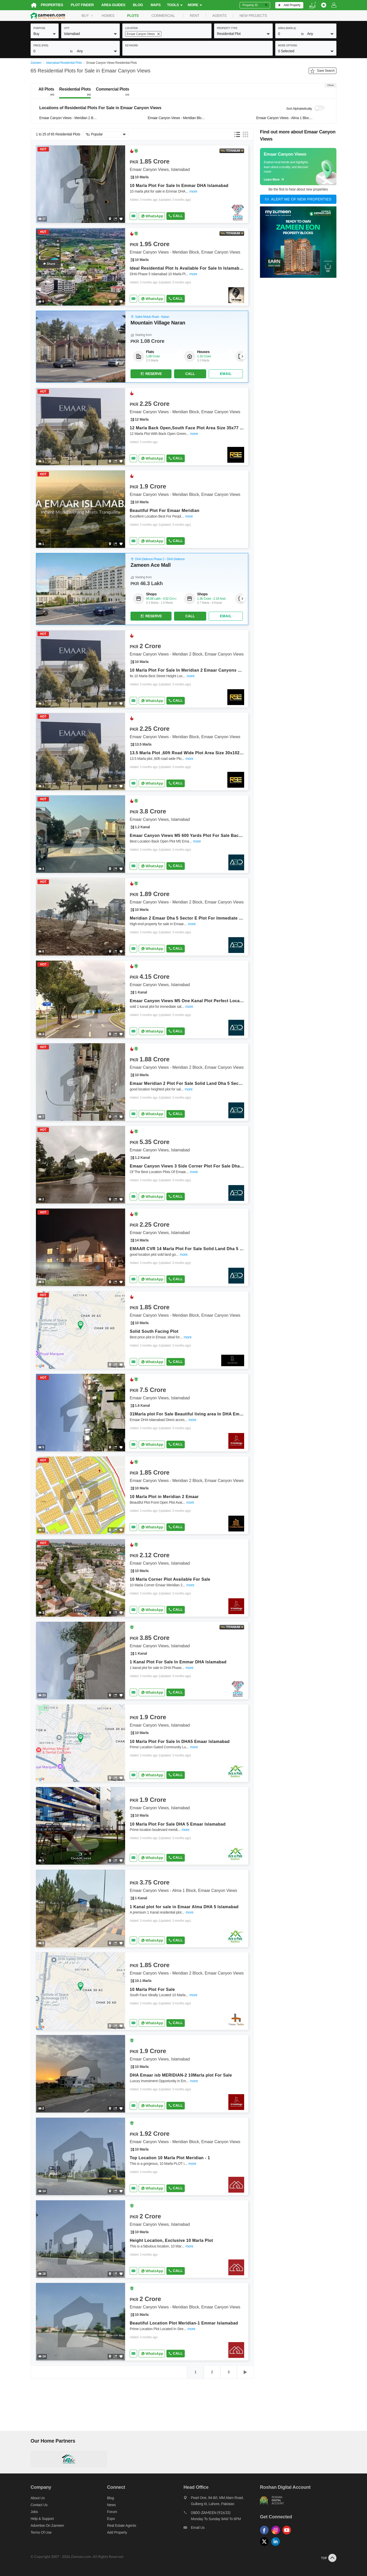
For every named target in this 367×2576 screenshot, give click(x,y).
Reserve (151, 374)
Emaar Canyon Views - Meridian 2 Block (68, 118)
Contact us (39, 2505)
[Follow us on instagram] (276, 2534)
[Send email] (133, 216)
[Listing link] (142, 184)
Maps (156, 5)
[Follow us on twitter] (265, 2546)
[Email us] (222, 2529)
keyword (131, 45)
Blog (138, 5)
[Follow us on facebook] (265, 2534)
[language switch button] (312, 5)
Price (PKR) (40, 45)
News (111, 2505)
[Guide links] (298, 166)
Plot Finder (82, 5)
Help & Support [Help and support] (42, 2519)
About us (38, 2498)
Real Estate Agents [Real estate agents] (121, 2525)
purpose (39, 28)
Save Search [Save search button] (322, 71)
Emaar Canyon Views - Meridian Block (177, 118)
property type (227, 28)
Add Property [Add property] (117, 2532)
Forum (112, 2512)
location (131, 28)
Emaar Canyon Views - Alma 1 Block (285, 118)
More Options (287, 45)
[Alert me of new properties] (298, 199)
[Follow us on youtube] (288, 2534)
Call (175, 216)
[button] (44, 33)
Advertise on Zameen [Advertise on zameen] (47, 2525)
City (67, 28)
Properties (52, 5)
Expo (111, 2519)
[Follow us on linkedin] (276, 2546)
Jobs (34, 2512)
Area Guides (113, 5)
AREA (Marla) (287, 28)
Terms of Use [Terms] (41, 2532)
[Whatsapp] (152, 216)
